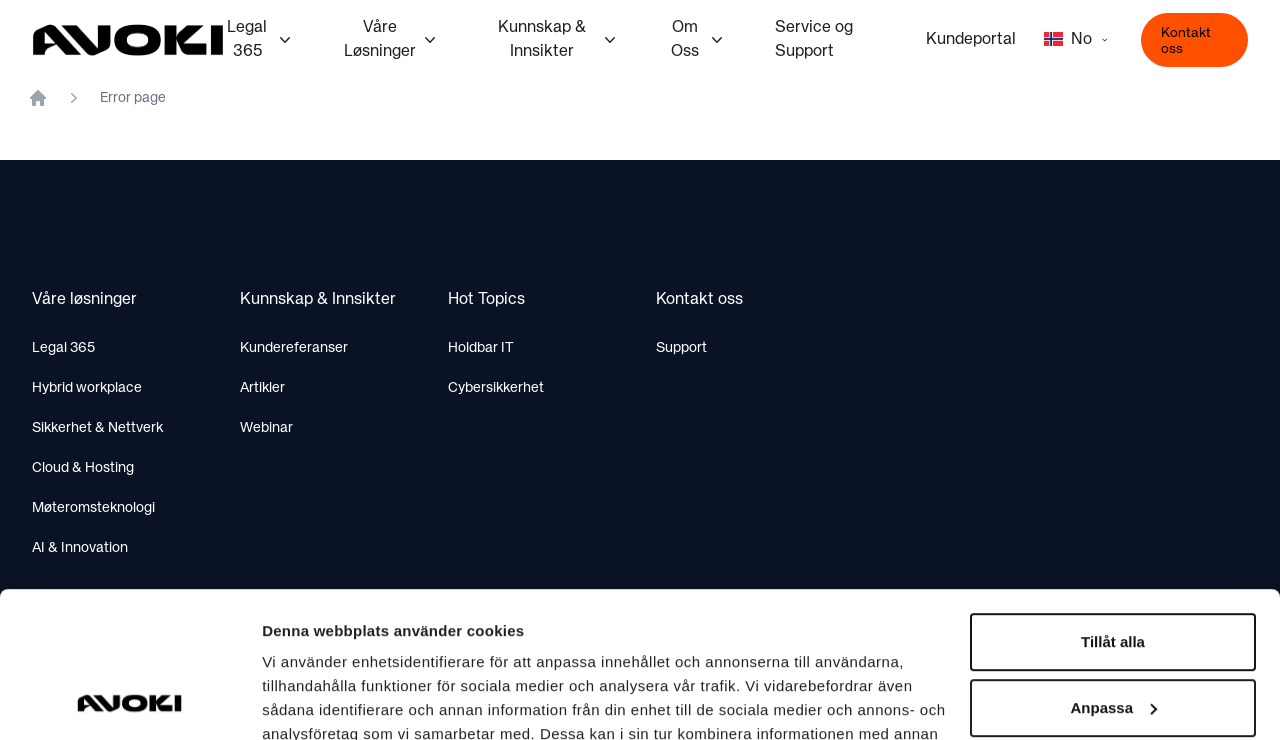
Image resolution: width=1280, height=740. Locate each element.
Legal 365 (260, 40)
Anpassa (1113, 570)
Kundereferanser (294, 348)
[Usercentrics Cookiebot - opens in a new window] (129, 701)
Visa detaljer (306, 700)
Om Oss (699, 40)
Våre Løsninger (392, 40)
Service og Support (814, 40)
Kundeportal (971, 40)
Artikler (262, 388)
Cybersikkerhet (496, 388)
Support (681, 348)
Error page (133, 98)
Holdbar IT (481, 348)
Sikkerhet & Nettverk (97, 428)
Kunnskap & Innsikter (559, 40)
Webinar (266, 428)
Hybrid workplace (87, 388)
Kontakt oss (1186, 41)
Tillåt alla (1113, 505)
